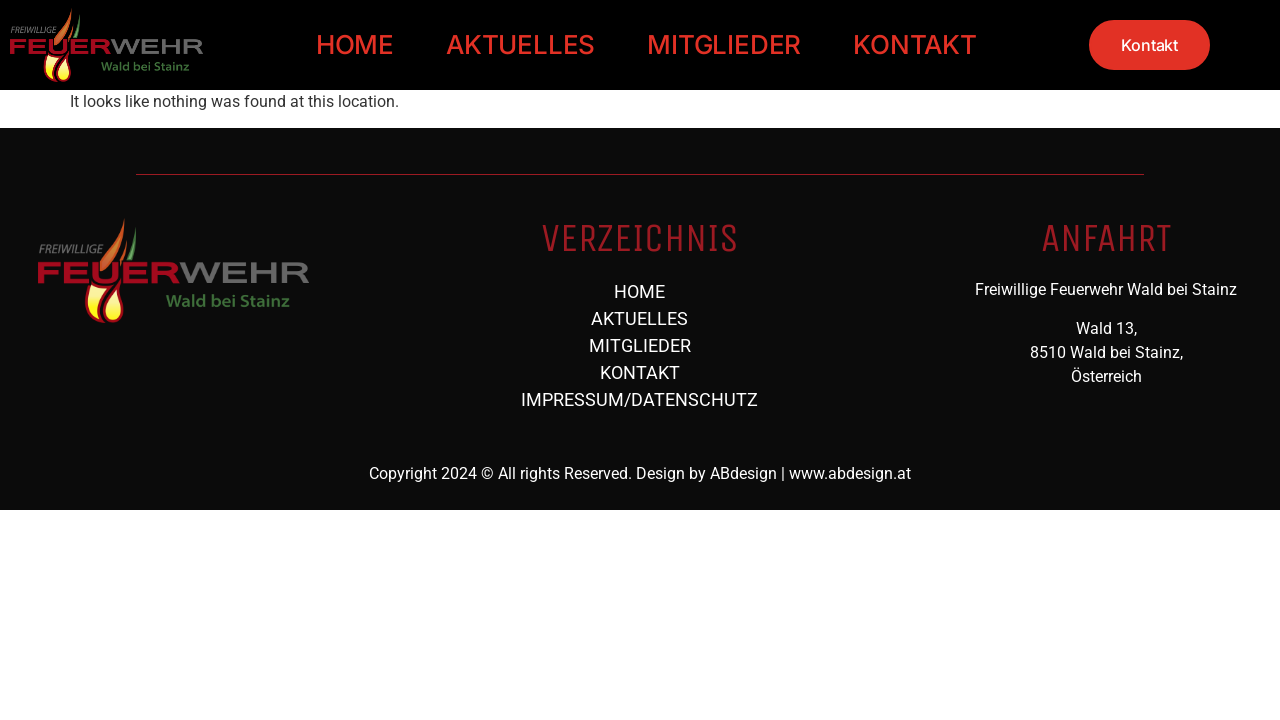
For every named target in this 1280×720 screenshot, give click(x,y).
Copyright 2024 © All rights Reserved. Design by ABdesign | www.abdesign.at (640, 473)
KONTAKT (915, 44)
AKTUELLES (520, 44)
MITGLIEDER (724, 44)
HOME (355, 44)
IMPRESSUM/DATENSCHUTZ (639, 399)
